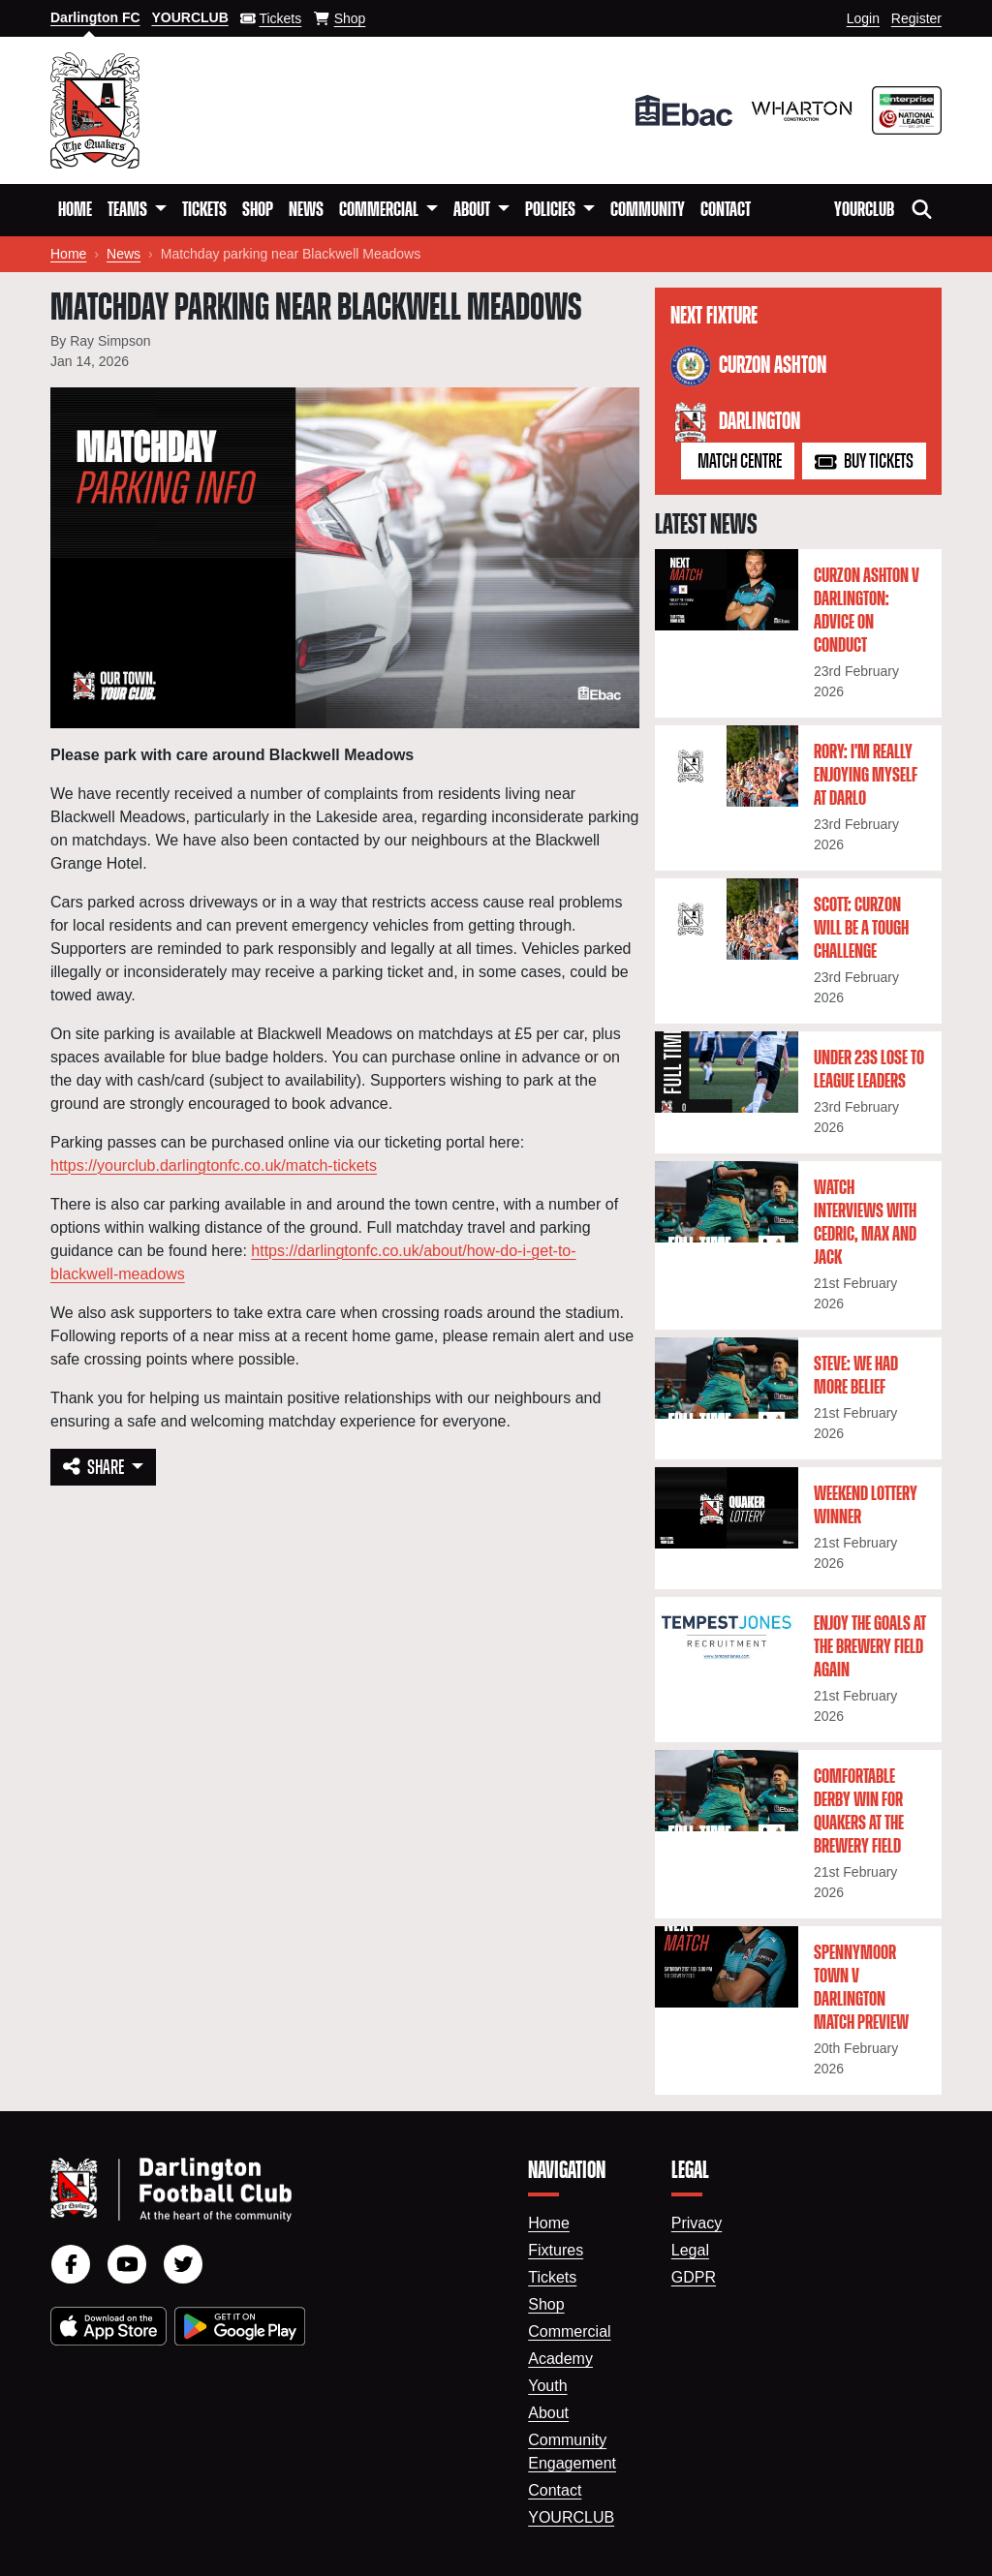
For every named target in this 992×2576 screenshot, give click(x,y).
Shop (257, 210)
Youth (547, 2385)
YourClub (864, 210)
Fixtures (555, 2250)
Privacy (696, 2223)
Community (647, 210)
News (306, 210)
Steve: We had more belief (856, 1376)
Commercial (569, 2331)
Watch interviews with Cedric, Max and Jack (865, 1223)
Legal (690, 2250)
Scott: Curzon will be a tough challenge (861, 929)
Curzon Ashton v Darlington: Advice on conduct (866, 611)
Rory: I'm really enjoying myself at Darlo (865, 776)
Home (75, 210)
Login (863, 18)
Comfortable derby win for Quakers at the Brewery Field (859, 1811)
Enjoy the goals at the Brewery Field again (870, 1647)
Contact (725, 210)
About (548, 2413)
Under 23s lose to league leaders (869, 1070)
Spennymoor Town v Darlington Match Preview (861, 1988)
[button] (137, 210)
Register (916, 18)
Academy (560, 2358)
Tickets (204, 210)
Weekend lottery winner (865, 1506)
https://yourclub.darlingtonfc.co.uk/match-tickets (213, 1165)
